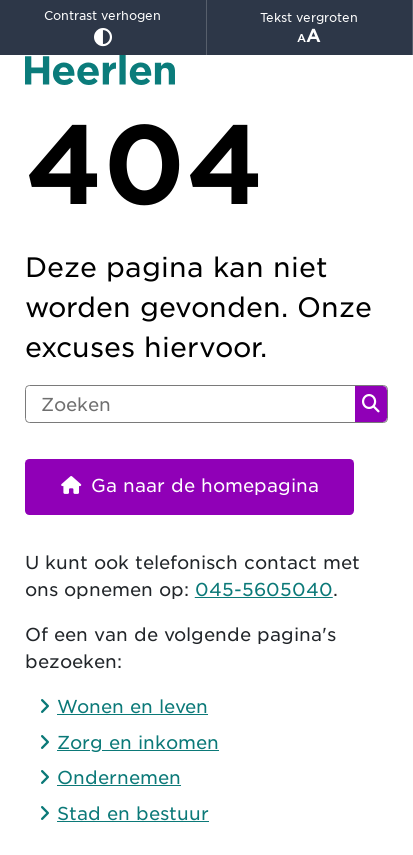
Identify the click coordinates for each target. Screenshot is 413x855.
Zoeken (371, 404)
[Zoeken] (190, 404)
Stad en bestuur (133, 813)
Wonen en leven (132, 706)
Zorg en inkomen (138, 742)
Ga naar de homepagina (205, 485)
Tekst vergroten (310, 28)
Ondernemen (119, 777)
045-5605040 (264, 589)
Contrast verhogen (103, 27)
